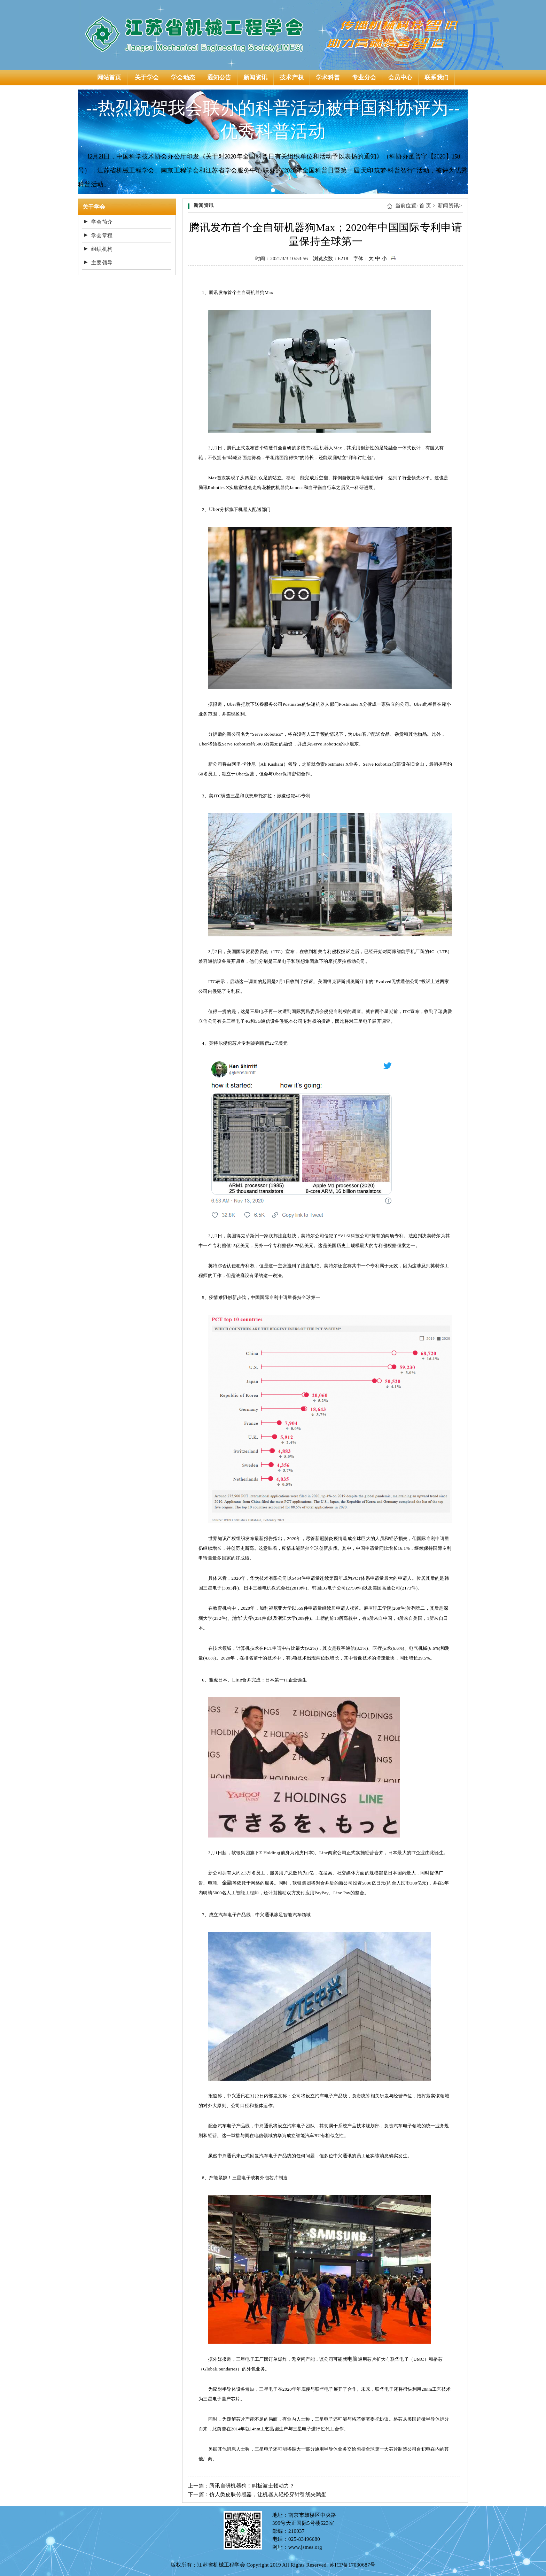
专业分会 (364, 77)
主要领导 (101, 262)
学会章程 (101, 235)
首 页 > (427, 205)
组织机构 (101, 249)
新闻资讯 (255, 77)
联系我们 (436, 77)
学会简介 (101, 222)
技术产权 (292, 77)
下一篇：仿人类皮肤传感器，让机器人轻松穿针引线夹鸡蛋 (257, 2494)
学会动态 (183, 77)
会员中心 (400, 77)
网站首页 (109, 77)
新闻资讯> (450, 205)
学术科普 (328, 77)
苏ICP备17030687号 (352, 2565)
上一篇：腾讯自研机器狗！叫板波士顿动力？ (241, 2486)
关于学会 (147, 77)
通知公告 (219, 77)
